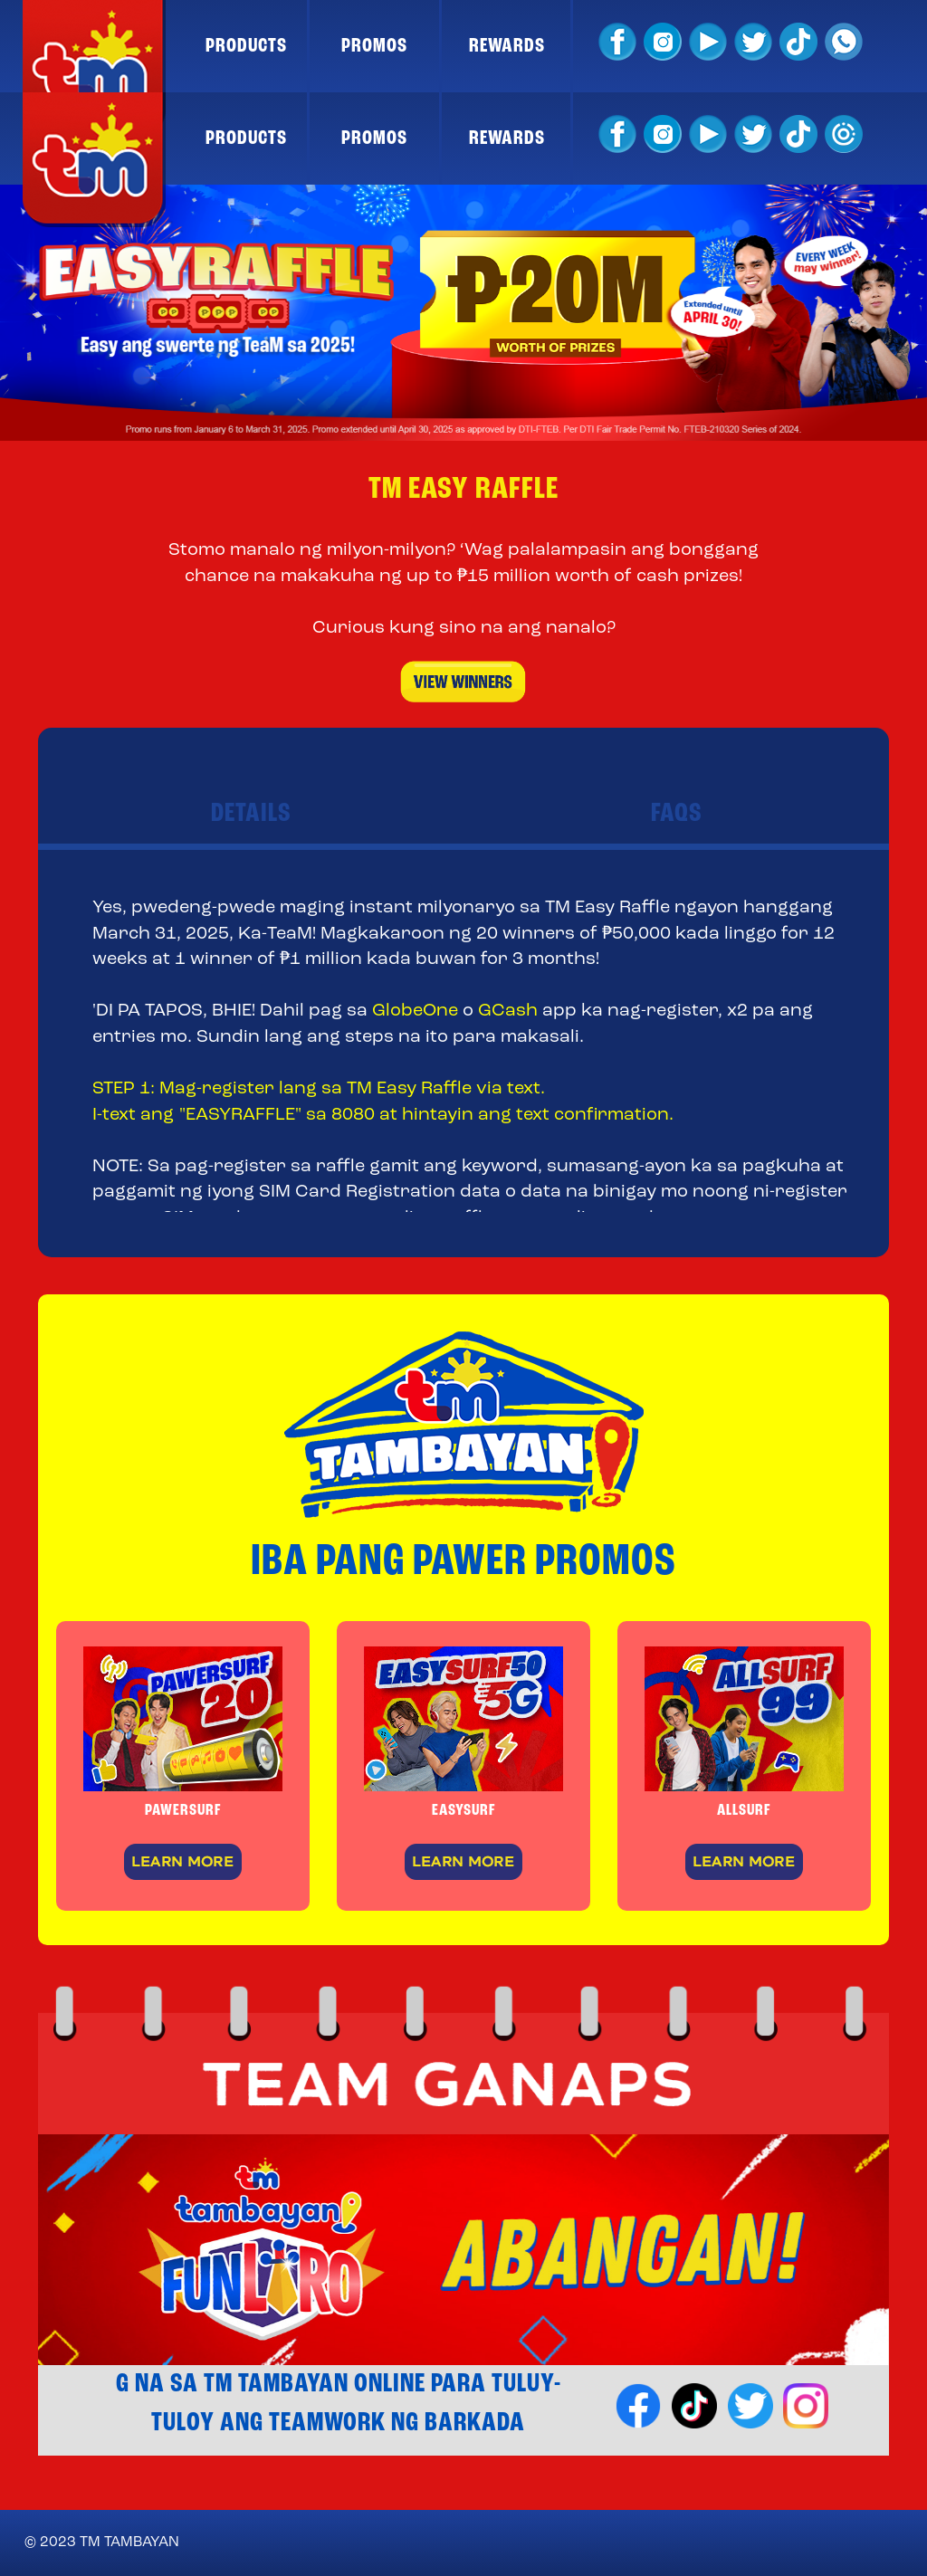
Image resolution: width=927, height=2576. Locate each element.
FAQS (676, 813)
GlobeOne (415, 1011)
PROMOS (374, 46)
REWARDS (507, 46)
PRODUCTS (246, 46)
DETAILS (251, 813)
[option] (463, 313)
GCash (508, 1011)
